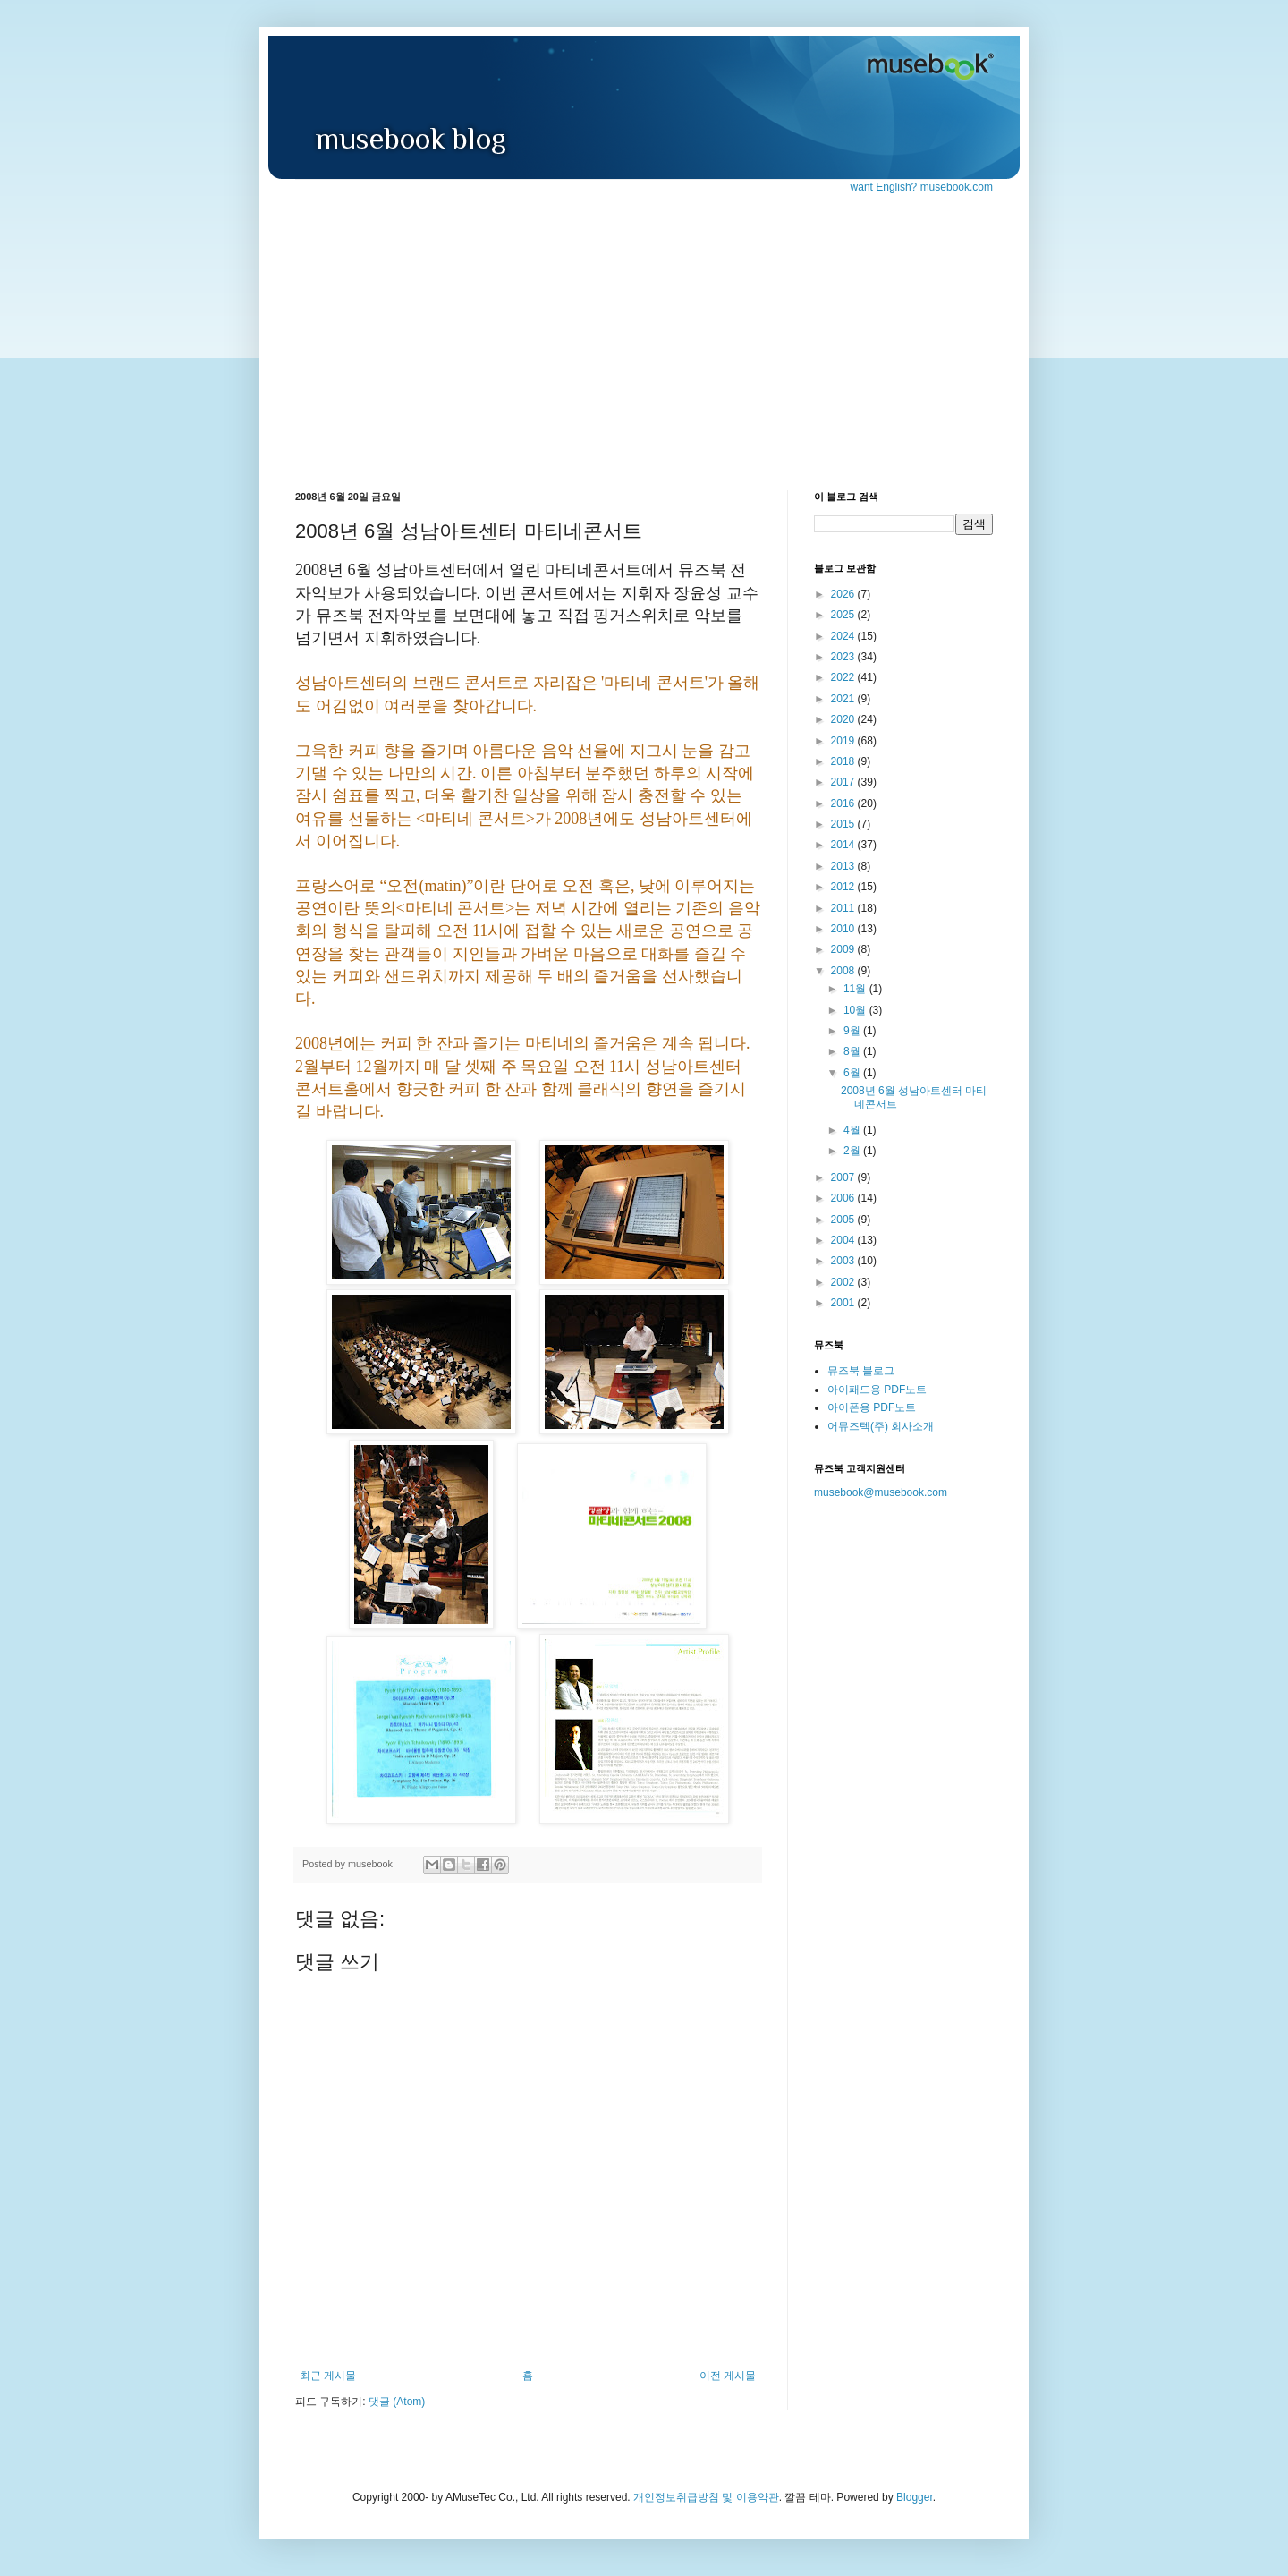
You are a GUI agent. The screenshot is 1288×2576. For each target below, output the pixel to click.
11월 (856, 988)
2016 (844, 803)
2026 (844, 594)
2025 (844, 614)
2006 (844, 1198)
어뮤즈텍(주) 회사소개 (880, 1426)
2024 (844, 636)
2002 (844, 1282)
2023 (844, 656)
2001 (844, 1303)
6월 (853, 1073)
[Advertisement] (644, 329)
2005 (844, 1219)
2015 (844, 824)
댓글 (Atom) (397, 2401)
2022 (844, 677)
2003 (844, 1260)
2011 (844, 908)
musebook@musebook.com (880, 1492)
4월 (853, 1130)
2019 (844, 741)
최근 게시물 (328, 2375)
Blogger (914, 2497)
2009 (844, 949)
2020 (844, 719)
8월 (853, 1051)
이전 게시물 (727, 2375)
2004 (844, 1240)
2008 (844, 971)
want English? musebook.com (922, 187)
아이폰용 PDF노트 (871, 1407)
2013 (844, 866)
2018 (844, 761)
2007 (844, 1177)
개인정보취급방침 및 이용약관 (706, 2497)
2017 (844, 782)
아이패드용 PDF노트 (877, 1389)
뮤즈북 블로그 (860, 1371)
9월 (853, 1030)
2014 (844, 844)
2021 (844, 699)
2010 (844, 928)
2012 (844, 886)
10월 (856, 1010)
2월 (853, 1150)
